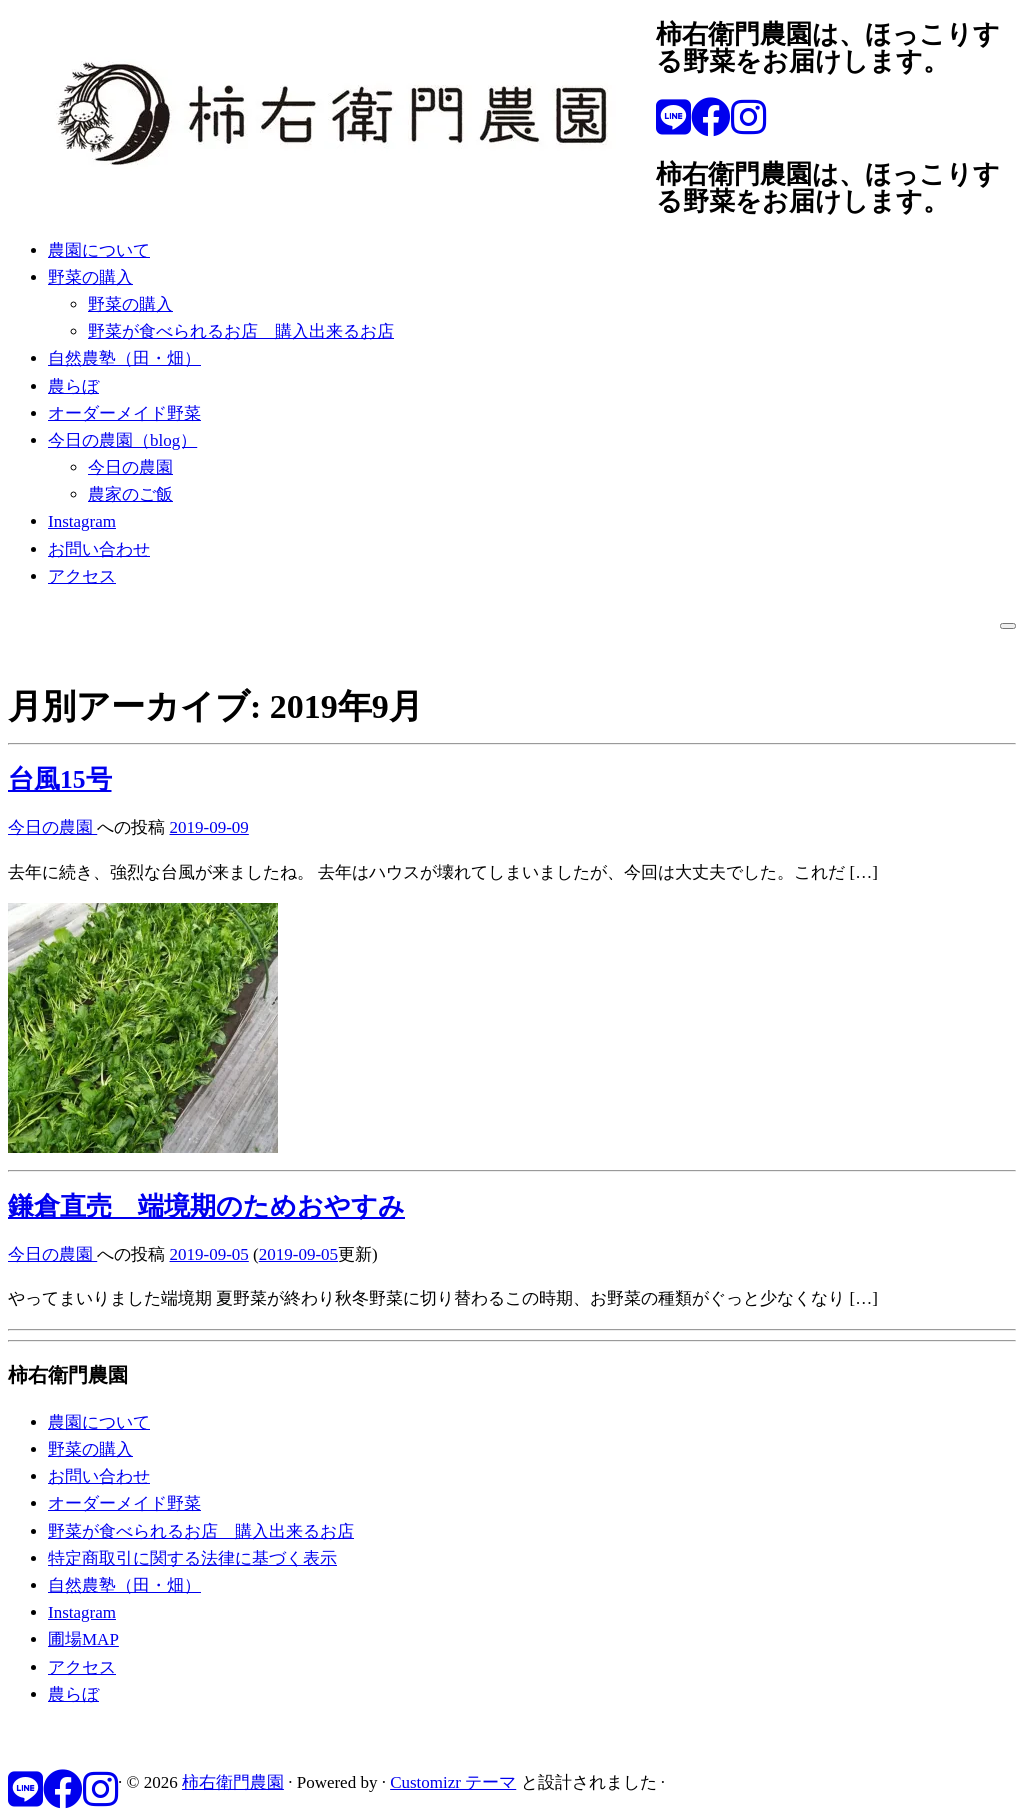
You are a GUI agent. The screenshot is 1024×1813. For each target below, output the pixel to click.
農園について (99, 250)
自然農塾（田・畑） (124, 358)
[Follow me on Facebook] (711, 118)
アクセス (82, 576)
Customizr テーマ (453, 1782)
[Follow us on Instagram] (748, 118)
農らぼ (73, 386)
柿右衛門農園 (233, 1782)
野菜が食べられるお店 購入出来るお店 (241, 331)
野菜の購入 (90, 277)
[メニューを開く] (1008, 626)
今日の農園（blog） (122, 440)
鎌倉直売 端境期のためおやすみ (206, 1206)
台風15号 (60, 779)
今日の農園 (130, 467)
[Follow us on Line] (673, 118)
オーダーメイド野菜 (124, 413)
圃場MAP (83, 1639)
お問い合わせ (99, 549)
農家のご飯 (130, 494)
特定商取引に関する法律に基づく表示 (192, 1558)
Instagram (82, 521)
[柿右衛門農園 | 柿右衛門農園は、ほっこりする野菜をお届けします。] (332, 199)
